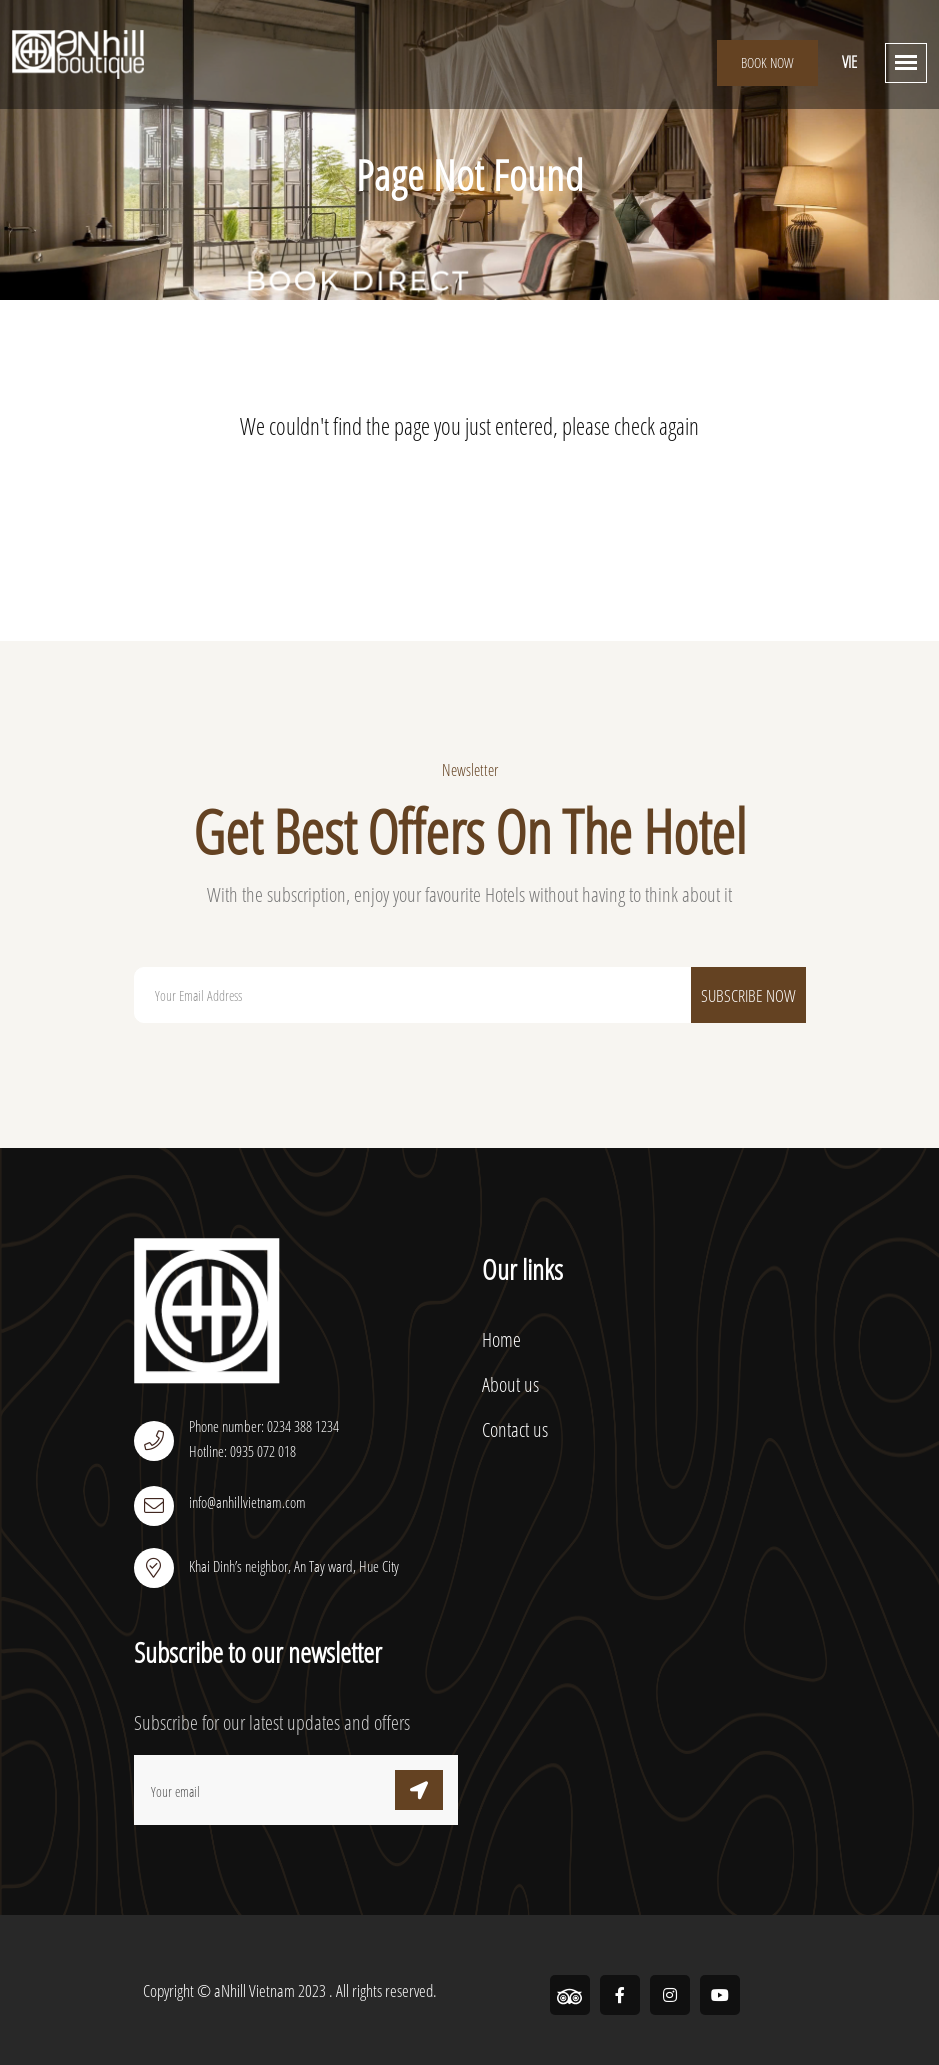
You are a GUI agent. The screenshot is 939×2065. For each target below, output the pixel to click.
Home (501, 1339)
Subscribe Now (748, 995)
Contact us (515, 1429)
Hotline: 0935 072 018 (242, 1451)
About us (510, 1384)
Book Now (767, 62)
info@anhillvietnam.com (247, 1502)
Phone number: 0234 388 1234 (264, 1426)
